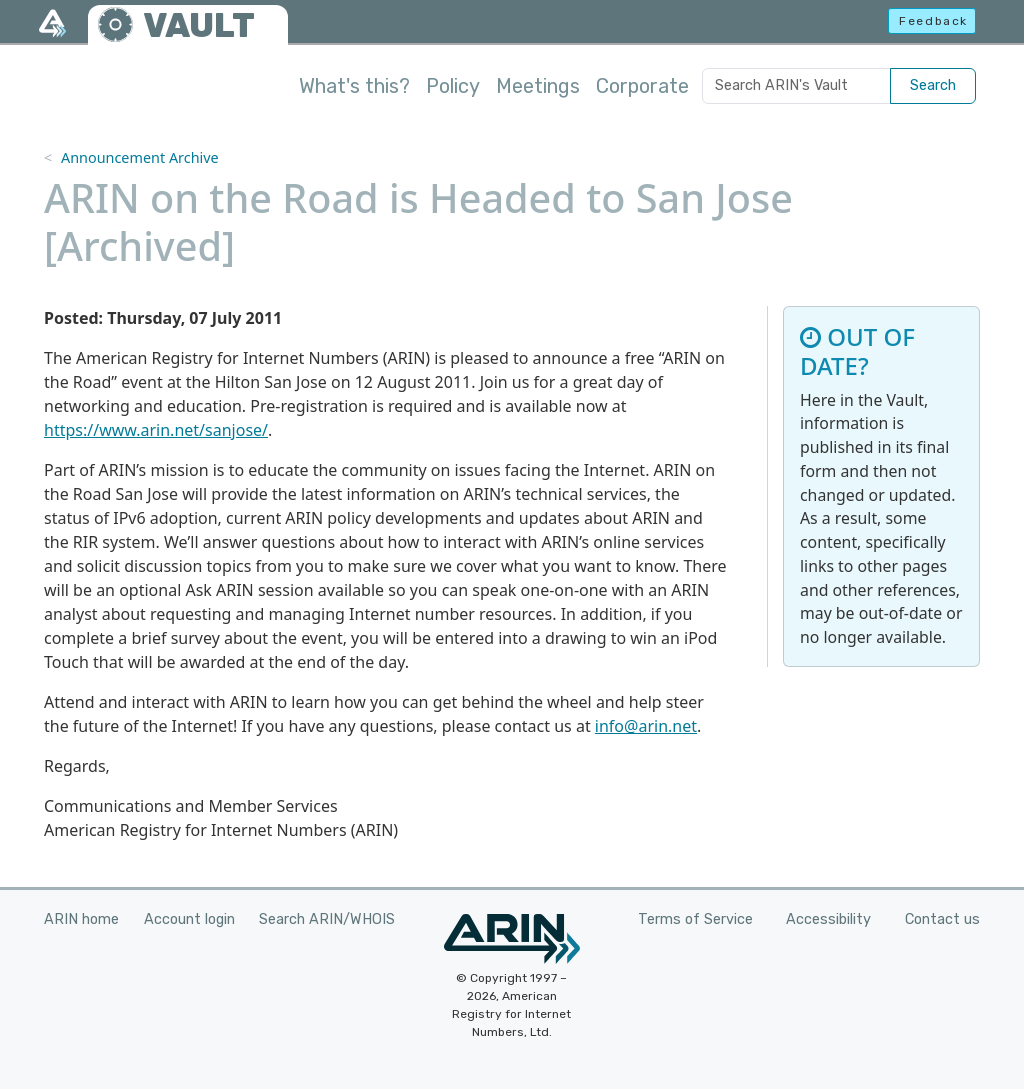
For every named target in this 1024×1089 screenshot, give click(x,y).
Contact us (942, 919)
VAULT (199, 25)
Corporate (642, 86)
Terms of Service (695, 919)
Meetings (538, 86)
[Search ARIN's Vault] (796, 86)
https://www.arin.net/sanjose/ (156, 430)
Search (933, 85)
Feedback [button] (933, 21)
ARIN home (81, 919)
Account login (189, 919)
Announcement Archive (140, 157)
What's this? (354, 86)
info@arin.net (646, 726)
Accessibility (828, 919)
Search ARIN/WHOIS (327, 919)
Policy (453, 86)
